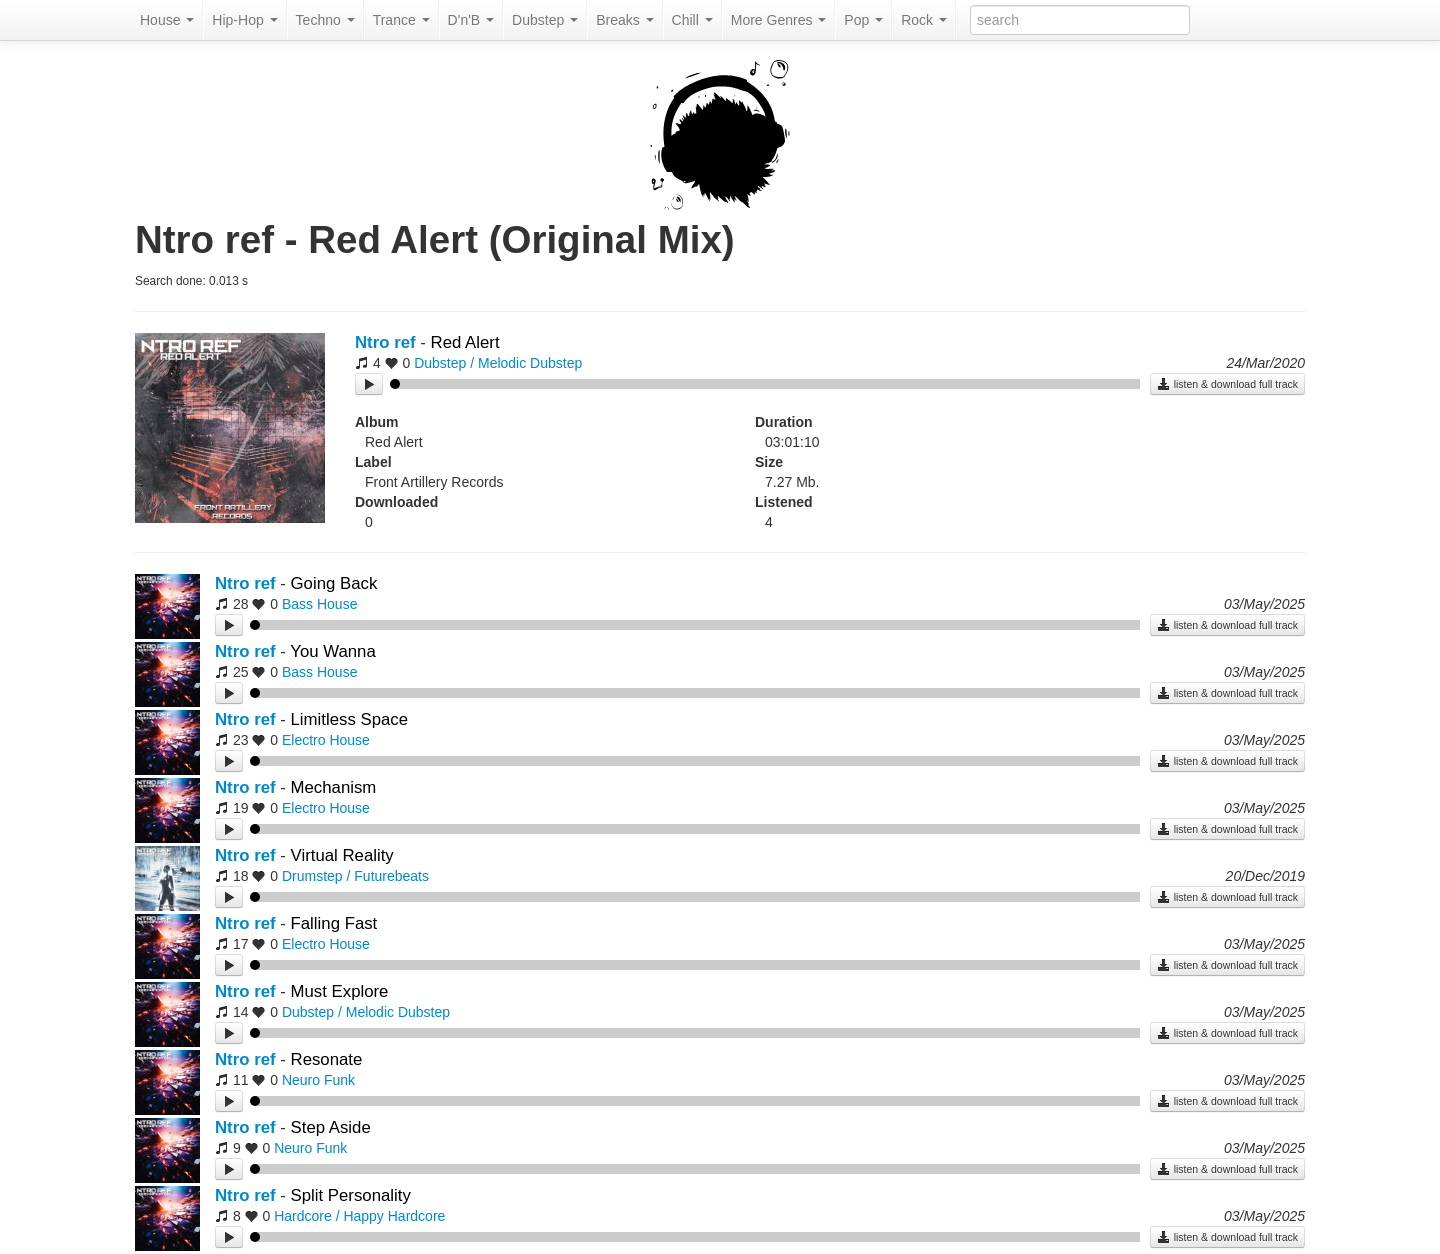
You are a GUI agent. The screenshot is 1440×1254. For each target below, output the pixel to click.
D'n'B (471, 20)
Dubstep (545, 20)
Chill (692, 20)
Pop (863, 20)
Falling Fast (334, 923)
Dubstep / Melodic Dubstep (498, 363)
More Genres (779, 20)
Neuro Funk (318, 1080)
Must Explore (340, 991)
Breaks (624, 20)
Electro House (326, 740)
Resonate (327, 1059)
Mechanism (334, 787)
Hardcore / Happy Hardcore (359, 1216)
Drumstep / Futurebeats (355, 876)
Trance (401, 20)
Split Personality (351, 1195)
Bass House (319, 604)
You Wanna (333, 651)
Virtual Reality (342, 855)
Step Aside (331, 1127)
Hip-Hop (244, 20)
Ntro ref (385, 342)
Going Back (334, 583)
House (167, 20)
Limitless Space (350, 719)
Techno (325, 20)
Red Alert (465, 342)
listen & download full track (1227, 384)
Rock (924, 20)
